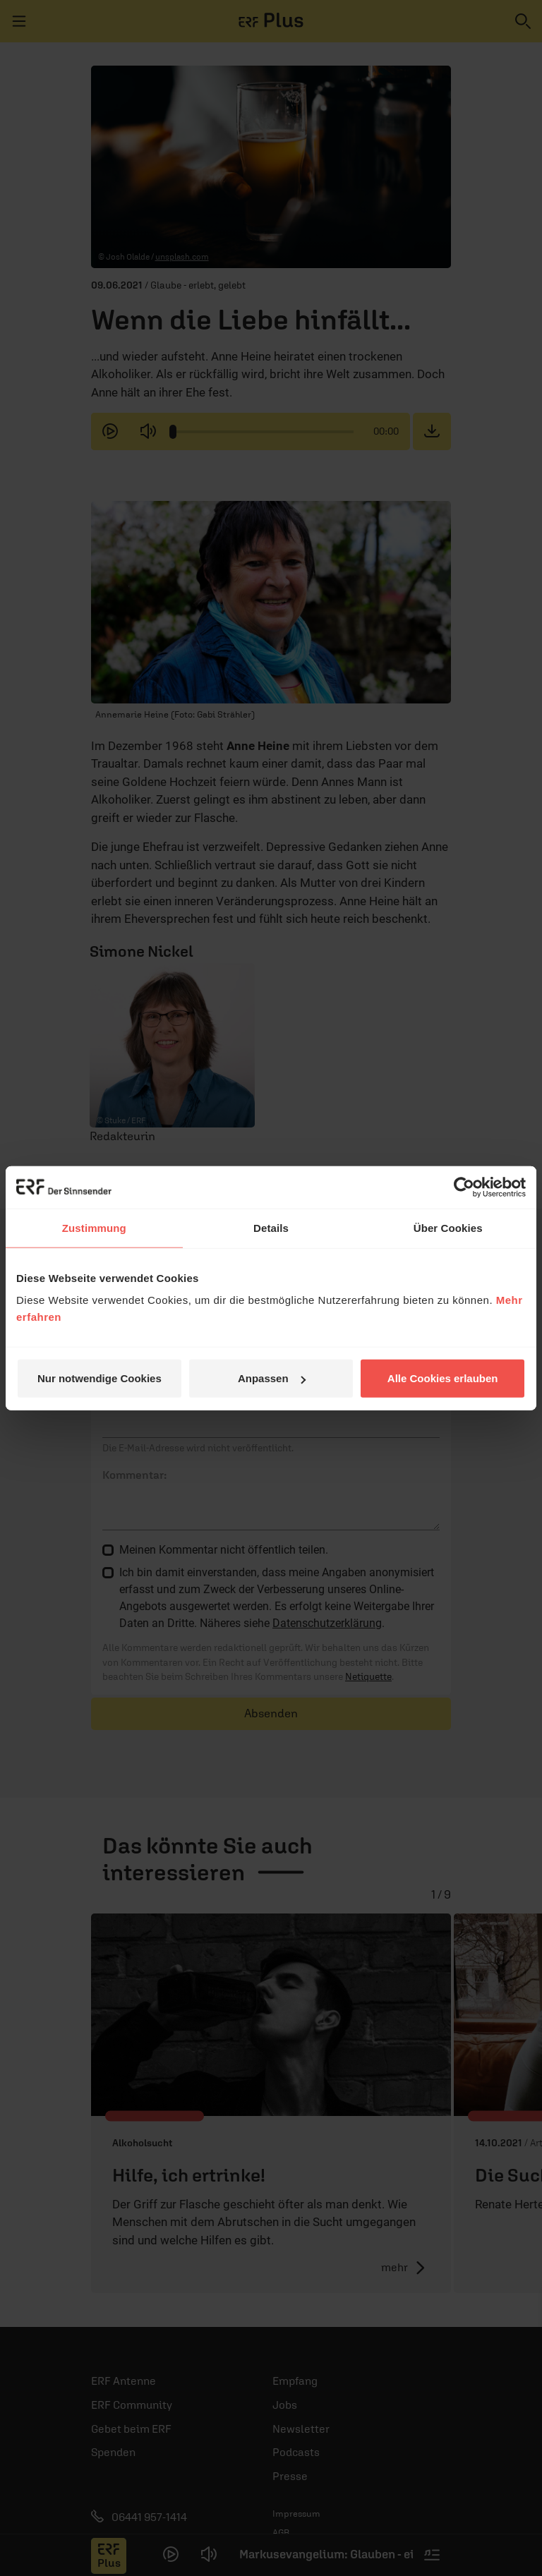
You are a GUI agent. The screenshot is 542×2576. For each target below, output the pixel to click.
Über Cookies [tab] (448, 1227)
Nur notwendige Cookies (99, 1378)
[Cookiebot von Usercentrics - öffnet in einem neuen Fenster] (464, 1186)
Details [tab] (271, 1227)
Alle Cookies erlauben (442, 1378)
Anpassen (272, 1378)
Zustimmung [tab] (94, 1227)
